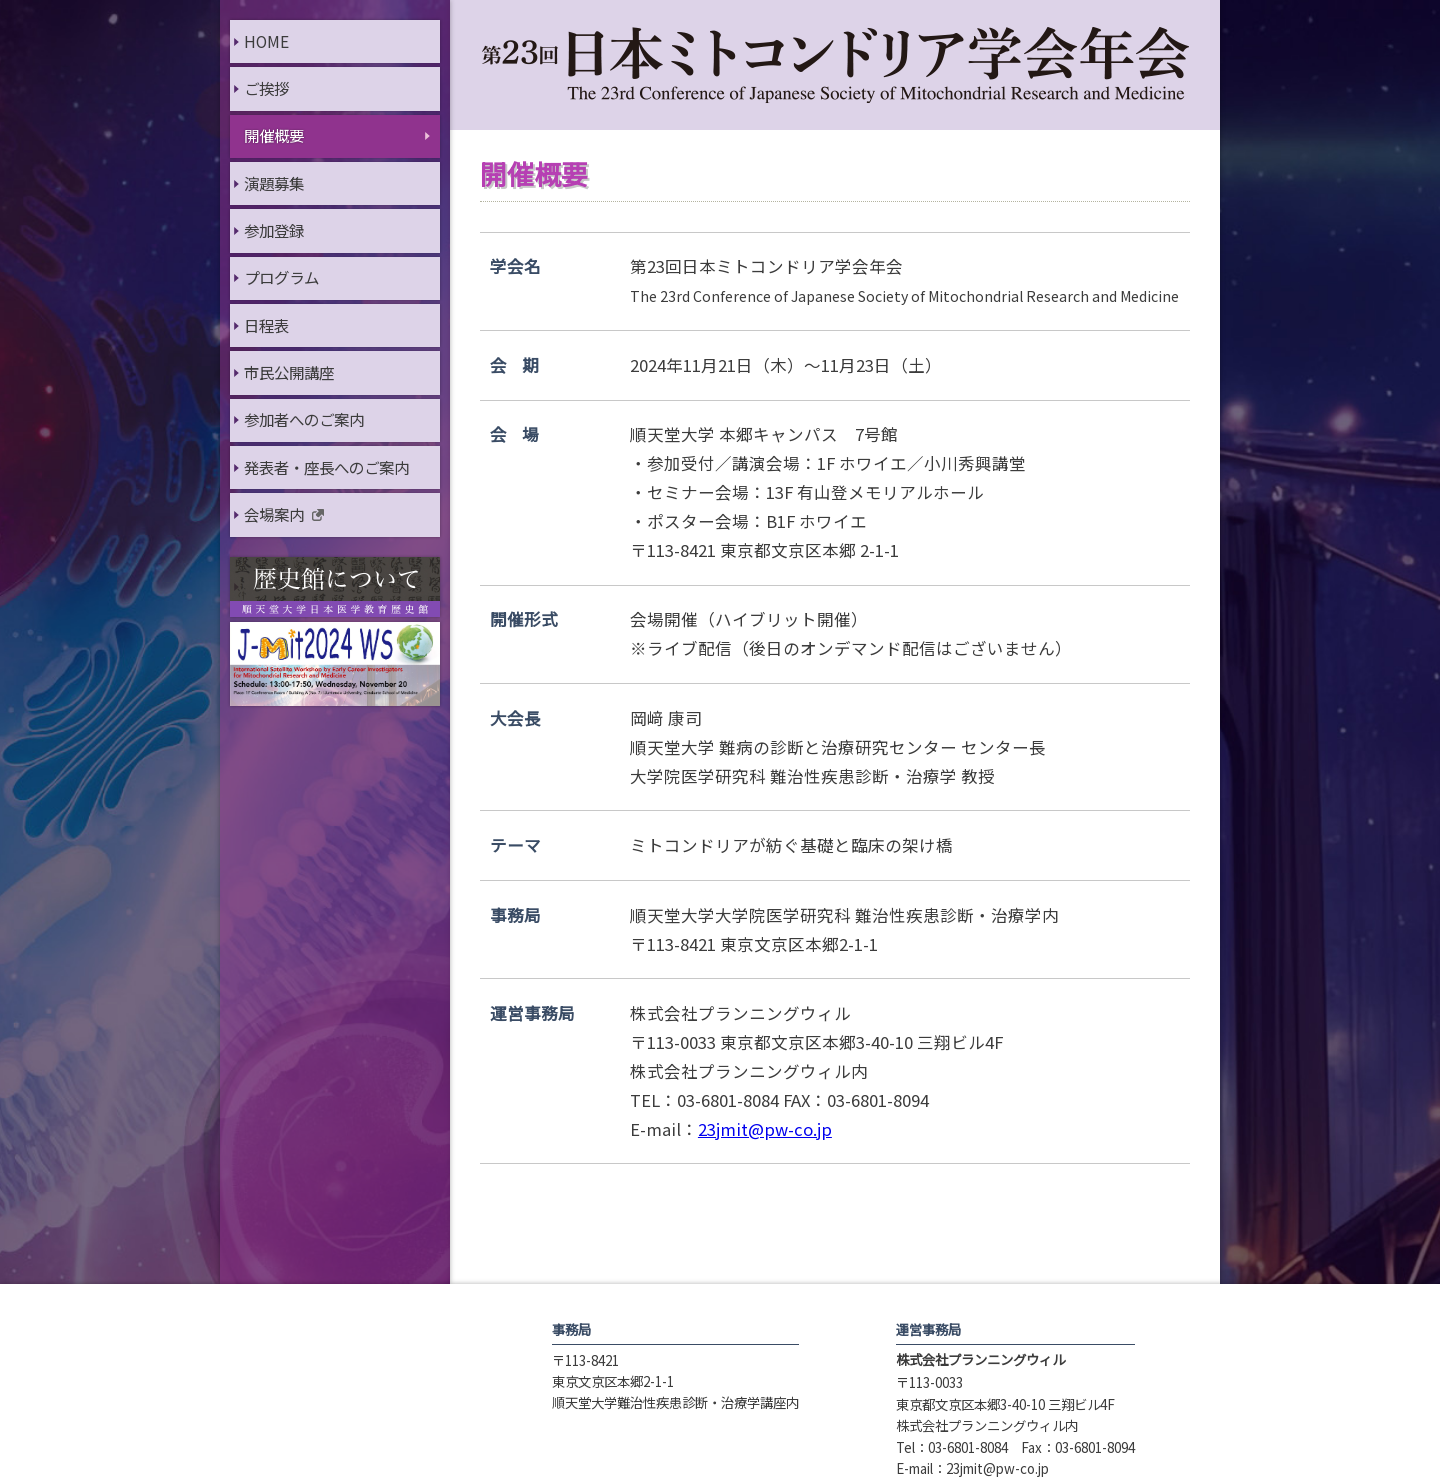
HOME (266, 41)
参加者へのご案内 (304, 419)
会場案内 (274, 514)
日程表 (266, 325)
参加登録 (274, 230)
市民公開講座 (289, 372)
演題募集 (274, 183)
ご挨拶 (266, 88)
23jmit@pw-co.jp (765, 1129)
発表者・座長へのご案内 (326, 467)
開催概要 (274, 135)
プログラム (281, 277)
